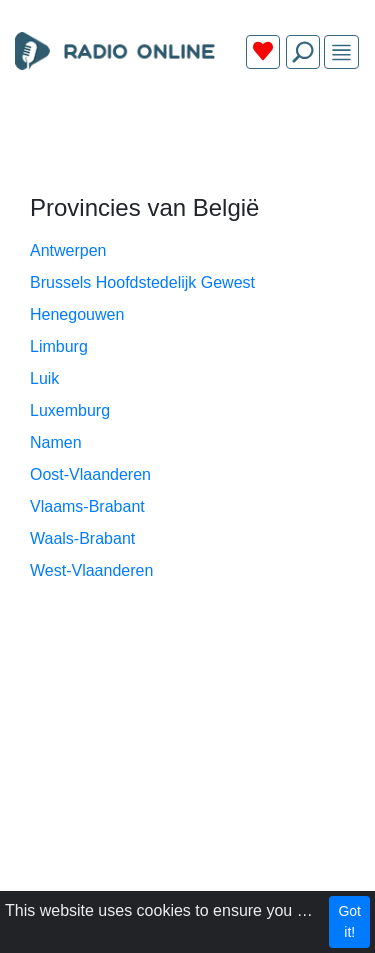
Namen (56, 442)
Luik (44, 378)
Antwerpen (68, 250)
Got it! (349, 921)
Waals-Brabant (82, 538)
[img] (341, 52)
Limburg (59, 346)
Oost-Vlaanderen (90, 474)
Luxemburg (70, 410)
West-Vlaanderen (91, 570)
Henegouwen (77, 314)
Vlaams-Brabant (87, 506)
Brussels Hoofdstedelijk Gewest (142, 282)
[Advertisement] (187, 132)
